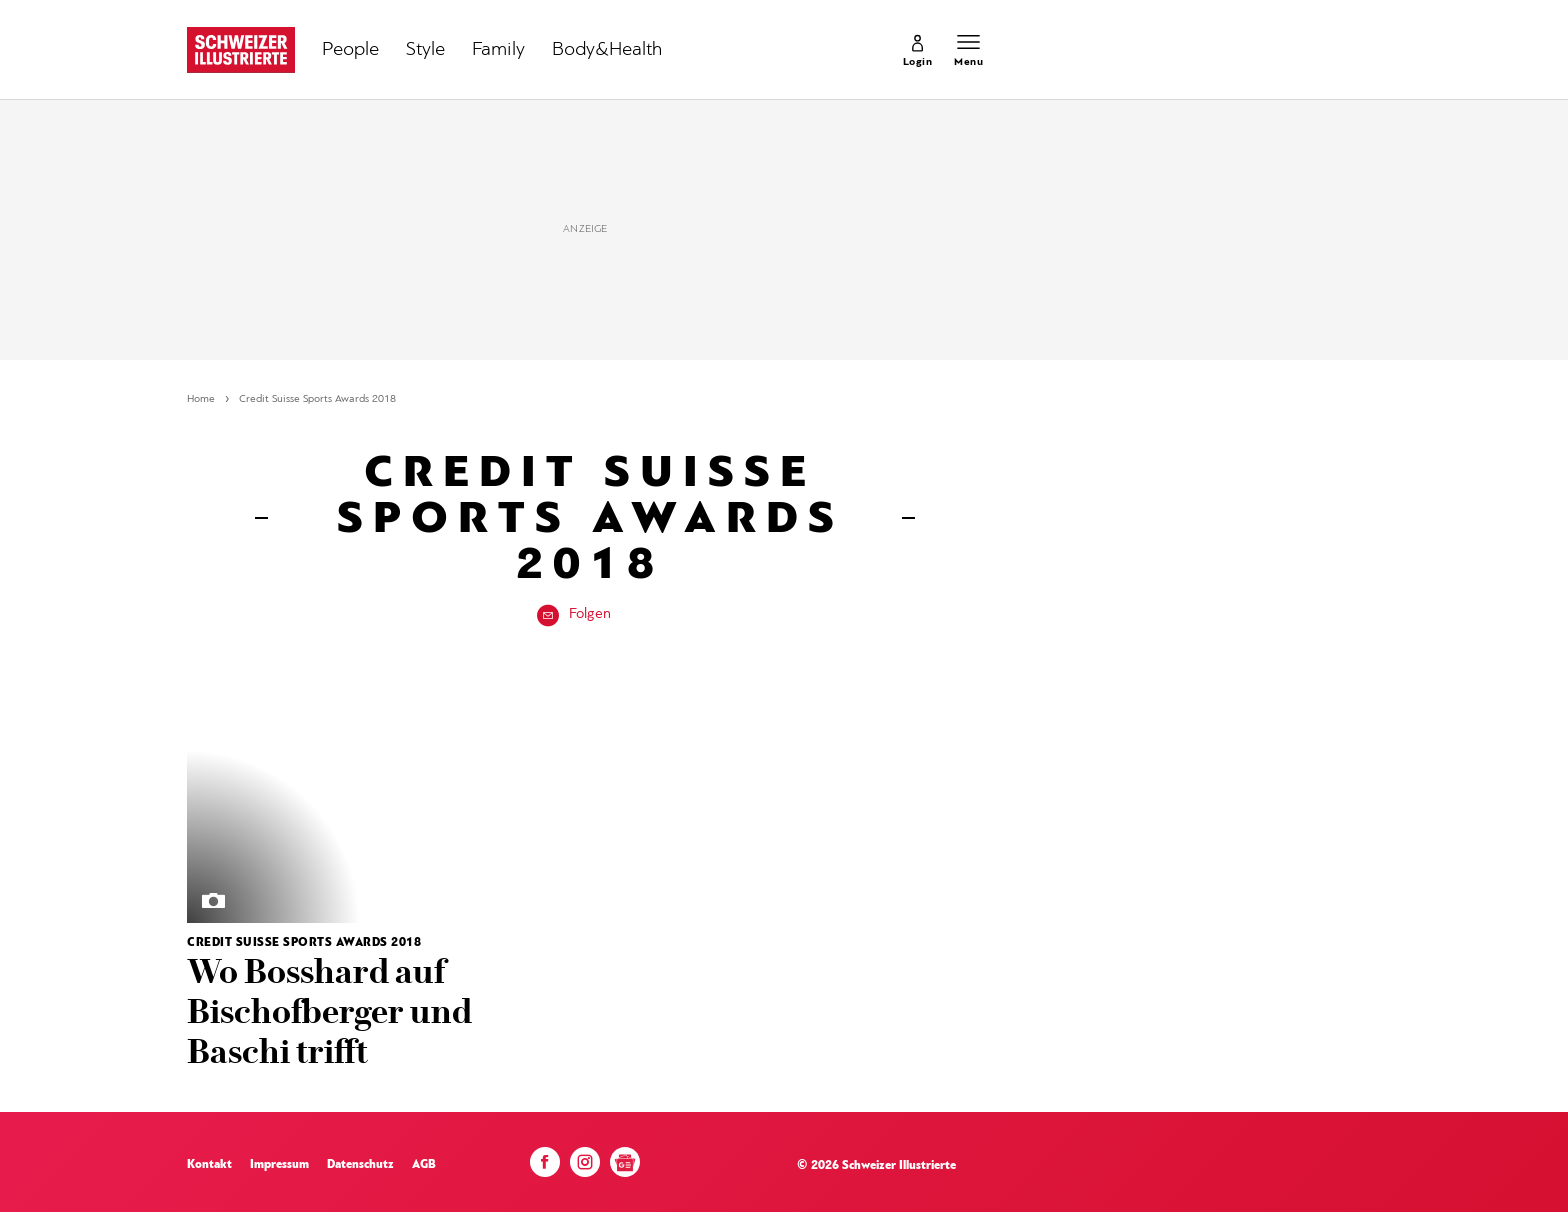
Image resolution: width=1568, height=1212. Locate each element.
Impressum (279, 1165)
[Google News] (625, 1169)
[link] (918, 50)
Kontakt (209, 1165)
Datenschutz (360, 1165)
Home (201, 399)
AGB (424, 1165)
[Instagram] (585, 1167)
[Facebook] (545, 1167)
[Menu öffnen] (968, 50)
